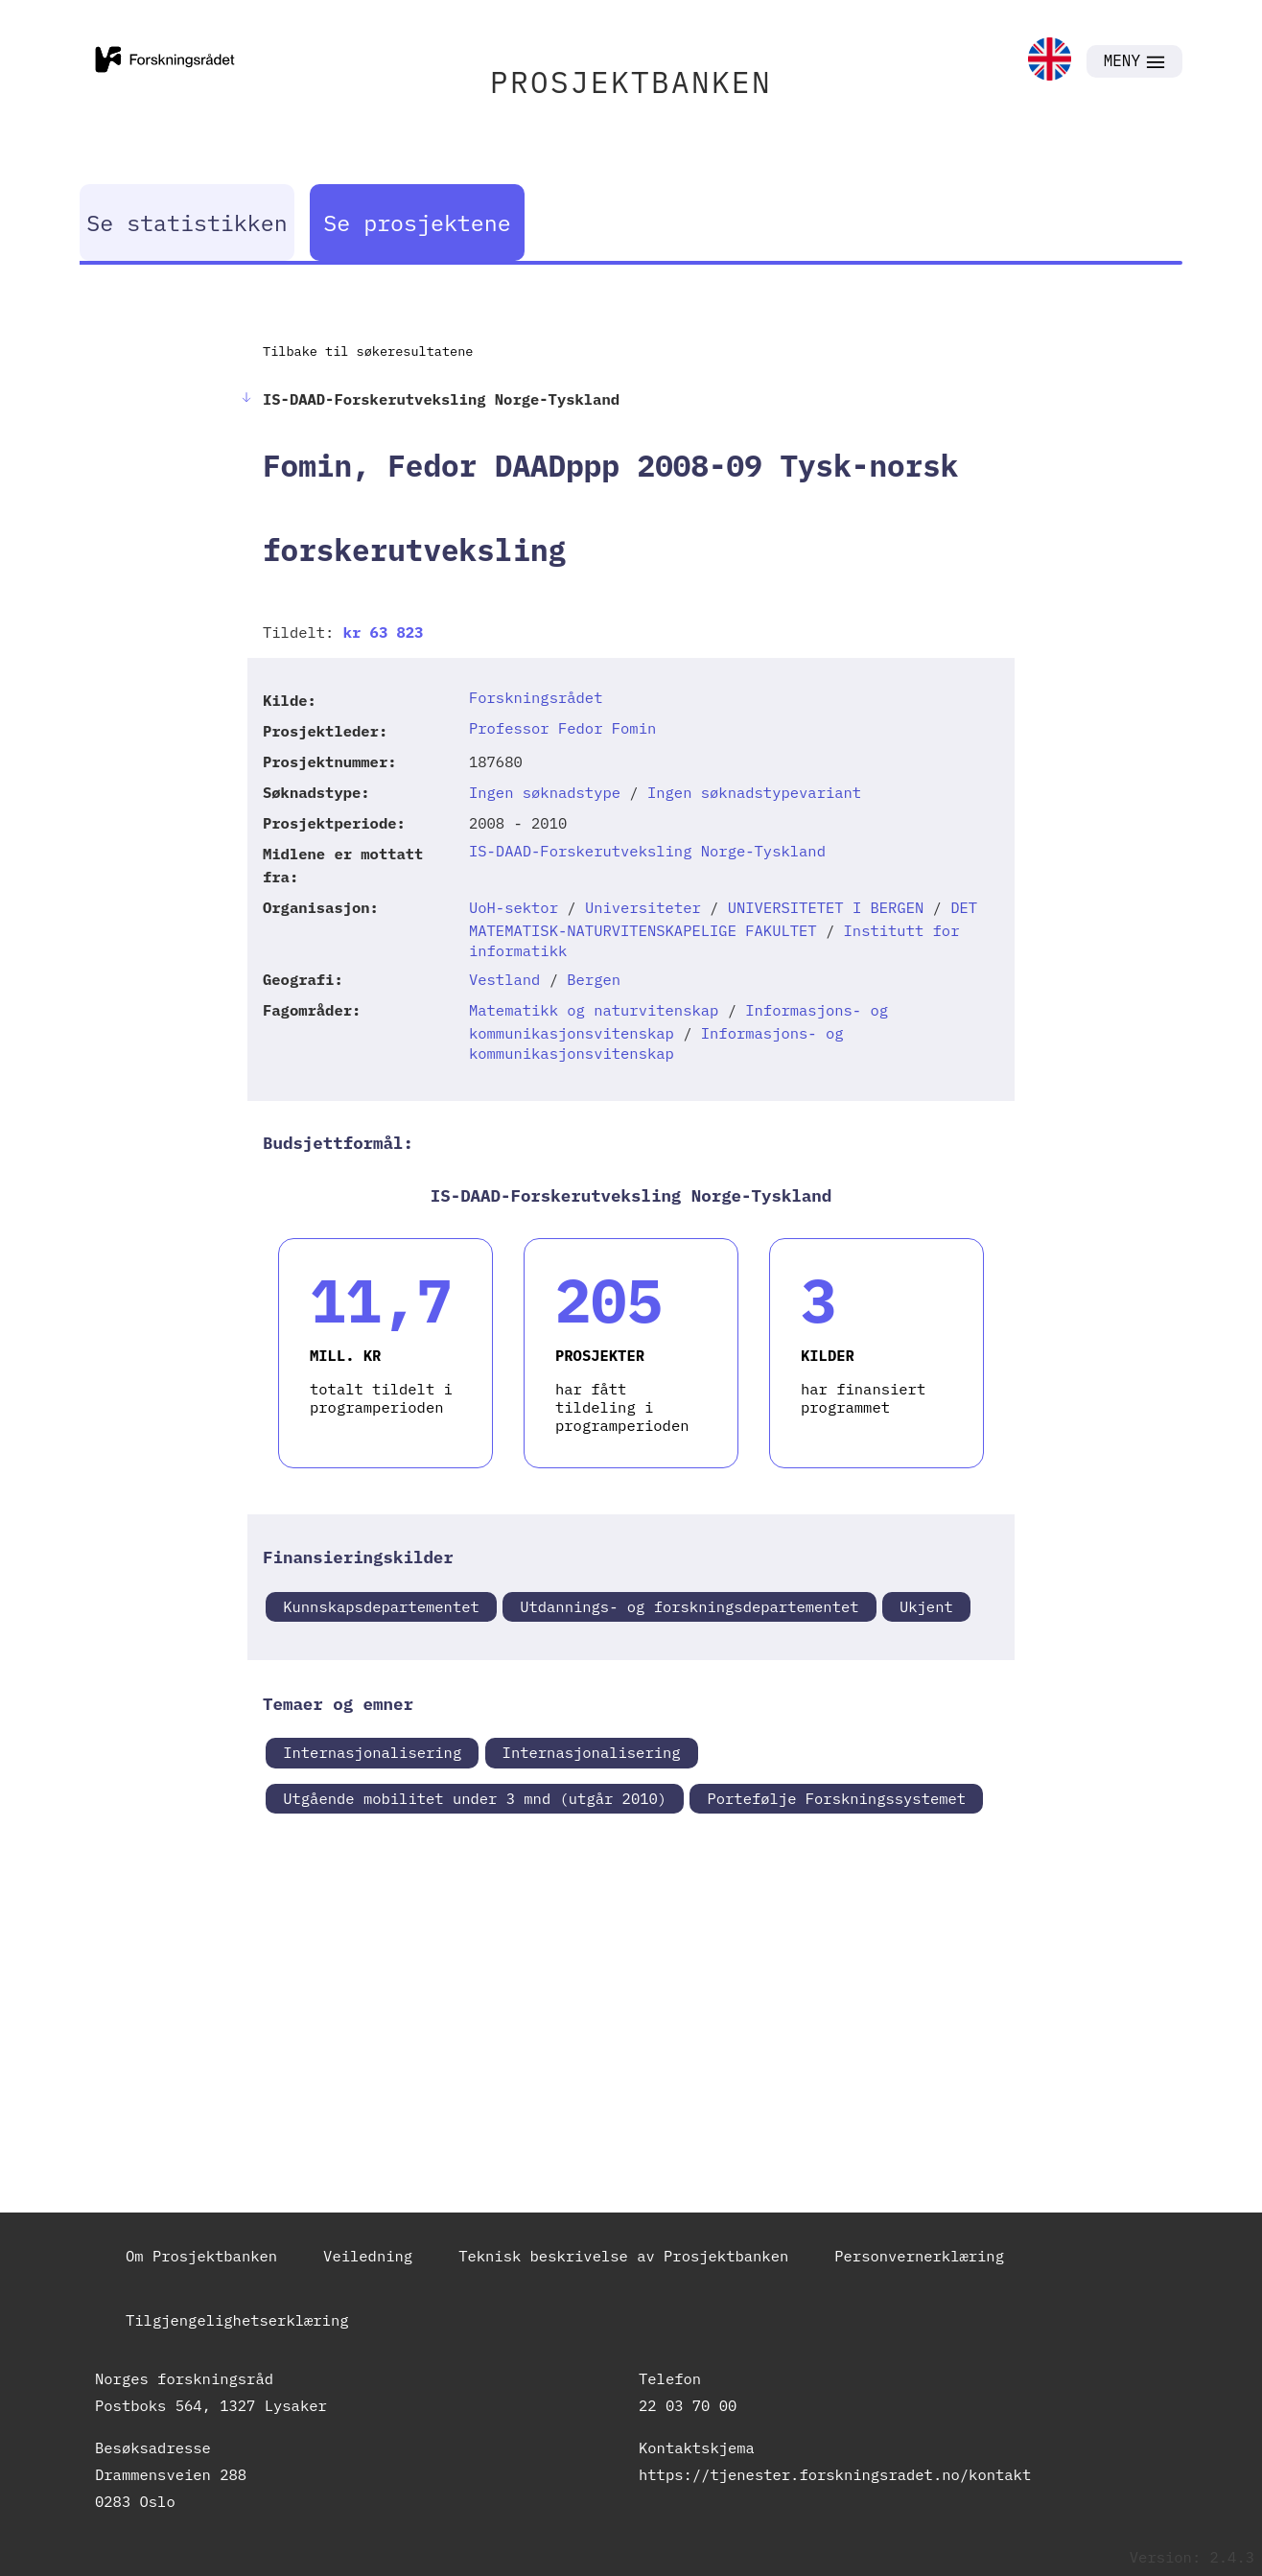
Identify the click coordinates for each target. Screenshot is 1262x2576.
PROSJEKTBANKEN (631, 82)
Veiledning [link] (367, 2255)
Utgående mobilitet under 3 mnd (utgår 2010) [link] (474, 1798)
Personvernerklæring (919, 2255)
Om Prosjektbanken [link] (201, 2255)
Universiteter (643, 907)
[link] (1049, 60)
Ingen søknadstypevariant (754, 792)
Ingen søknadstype (544, 792)
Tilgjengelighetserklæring (237, 2320)
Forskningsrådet (536, 697)
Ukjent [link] (926, 1606)
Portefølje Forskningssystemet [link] (836, 1798)
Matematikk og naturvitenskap (593, 1009)
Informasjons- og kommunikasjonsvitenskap (656, 1043)
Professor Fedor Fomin (562, 728)
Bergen (593, 979)
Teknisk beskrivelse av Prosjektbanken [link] (623, 2255)
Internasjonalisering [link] (372, 1752)
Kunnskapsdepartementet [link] (381, 1606)
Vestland (504, 979)
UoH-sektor (513, 907)
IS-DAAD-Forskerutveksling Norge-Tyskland (647, 850)
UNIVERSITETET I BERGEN (826, 907)
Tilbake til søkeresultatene (368, 351)
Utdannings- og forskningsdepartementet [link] (689, 1606)
